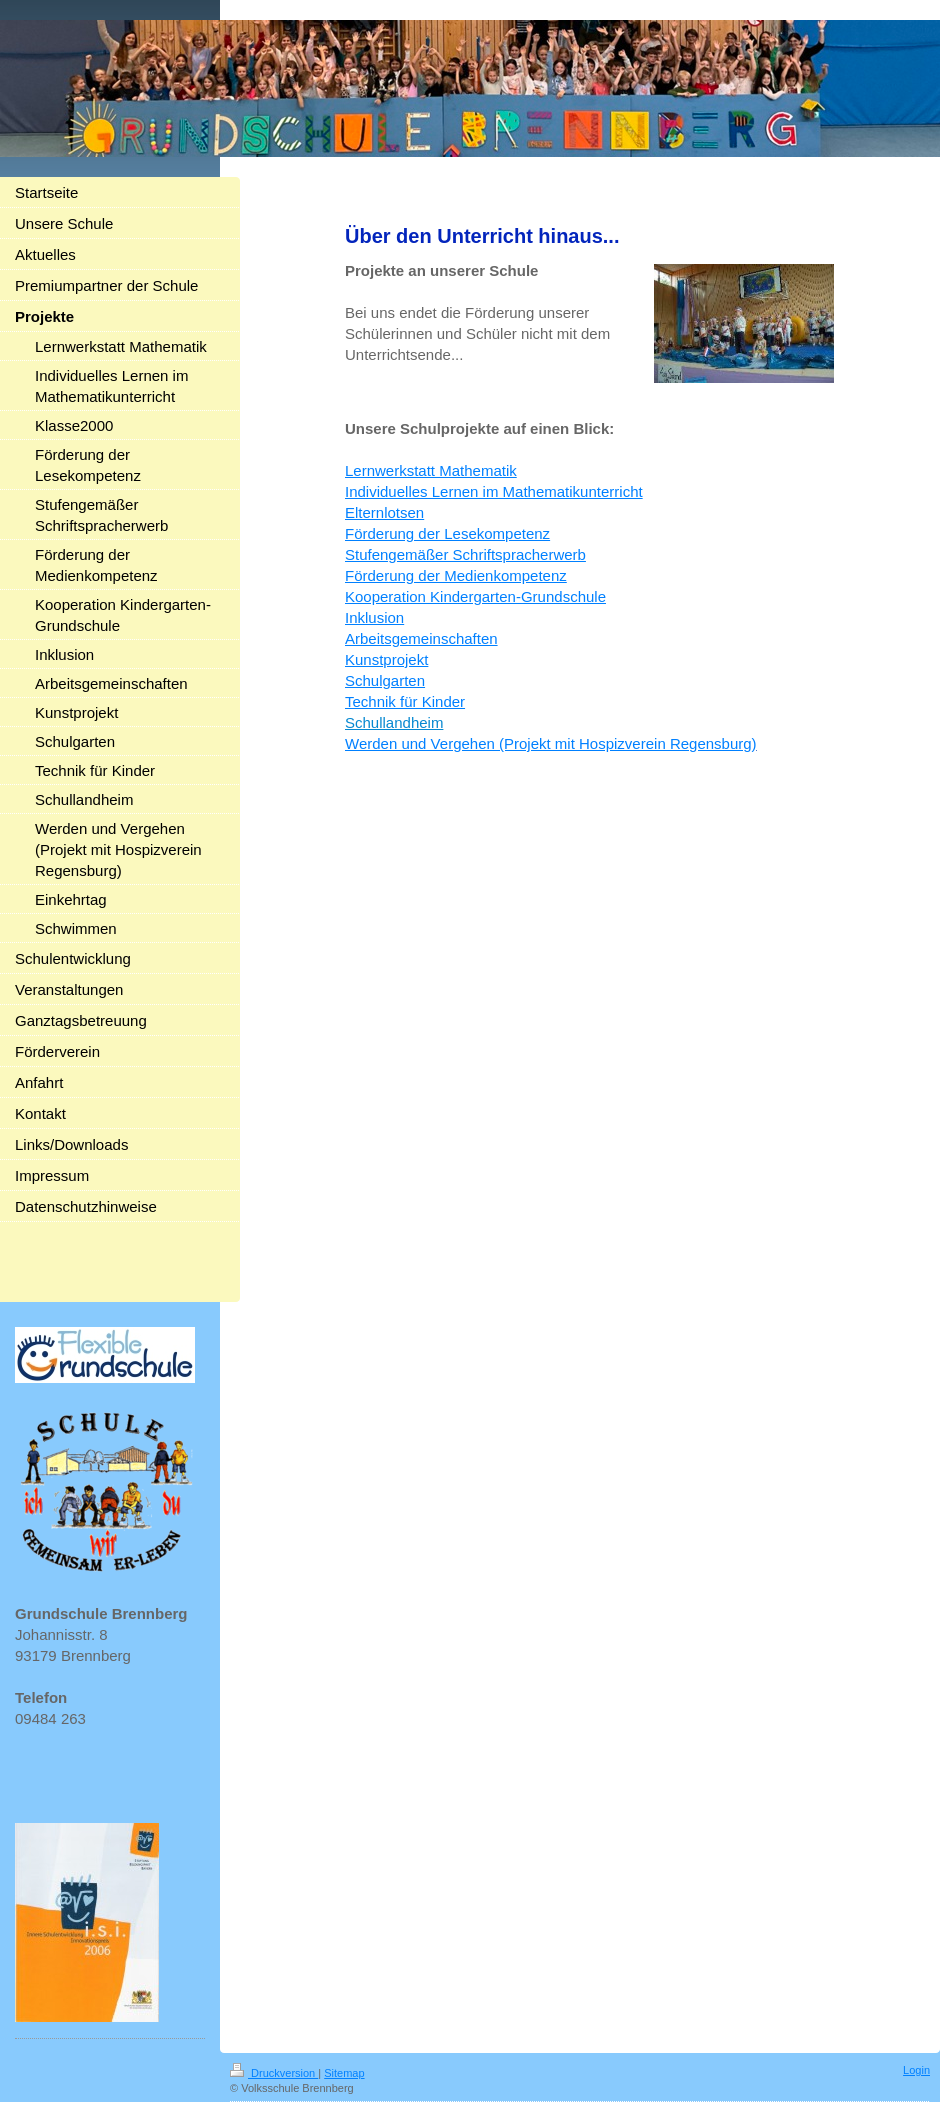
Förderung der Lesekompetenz (447, 533)
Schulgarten (385, 680)
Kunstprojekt (386, 659)
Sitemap (344, 2073)
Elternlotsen (384, 512)
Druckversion (274, 2073)
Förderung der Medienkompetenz (456, 575)
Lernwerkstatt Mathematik (431, 470)
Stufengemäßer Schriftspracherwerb (465, 554)
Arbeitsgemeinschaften (421, 638)
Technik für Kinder (405, 701)
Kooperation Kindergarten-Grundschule (475, 596)
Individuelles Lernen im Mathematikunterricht (494, 491)
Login (916, 2070)
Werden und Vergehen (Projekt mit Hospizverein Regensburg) (551, 743)
